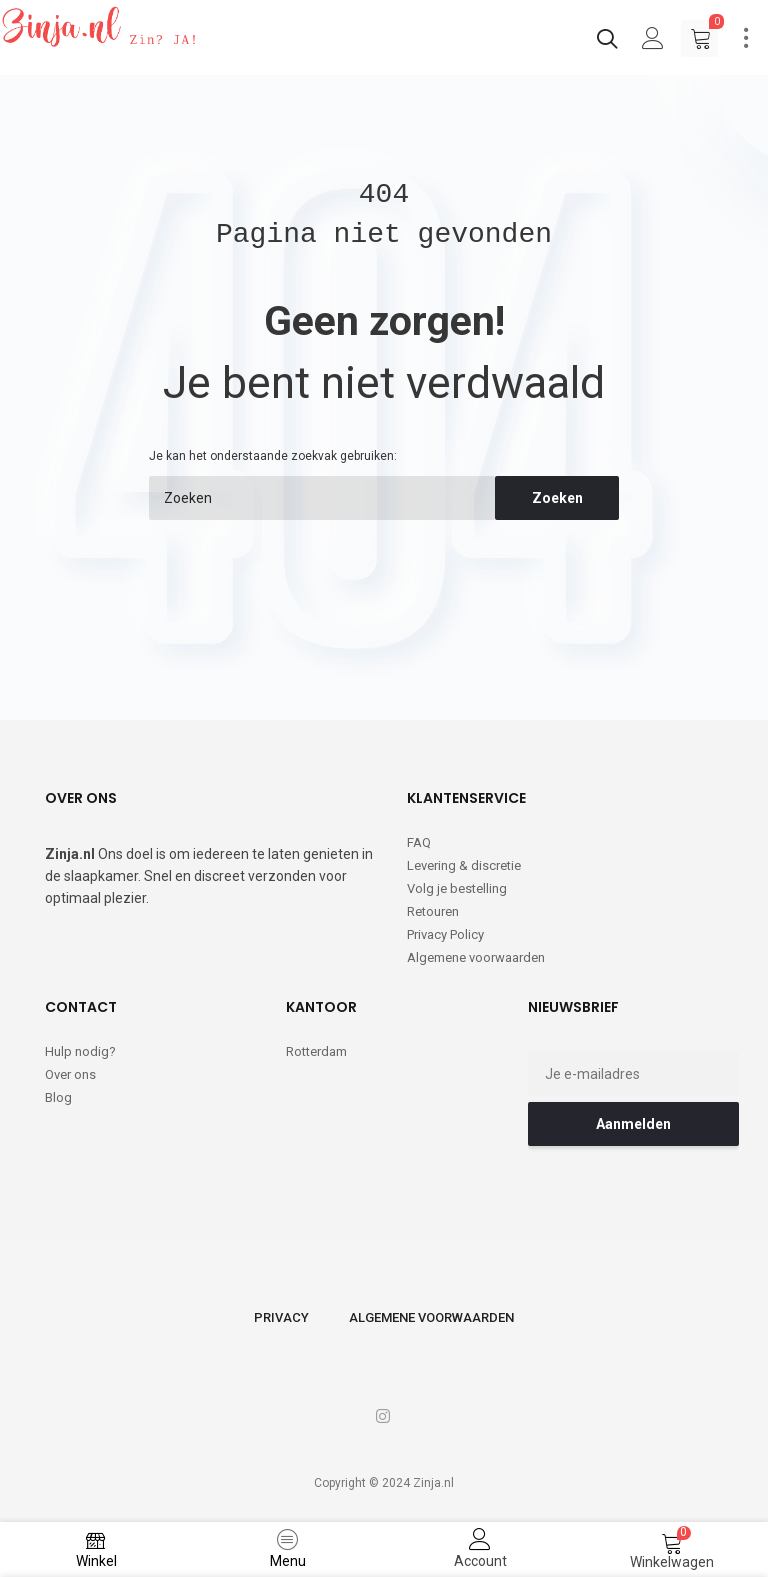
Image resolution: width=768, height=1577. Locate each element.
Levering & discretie (464, 865)
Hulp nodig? (80, 1051)
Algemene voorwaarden (476, 957)
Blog (58, 1097)
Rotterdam (316, 1051)
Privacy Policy (445, 934)
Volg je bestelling (457, 888)
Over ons (70, 1074)
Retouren (433, 911)
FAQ (419, 842)
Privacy (281, 1317)
